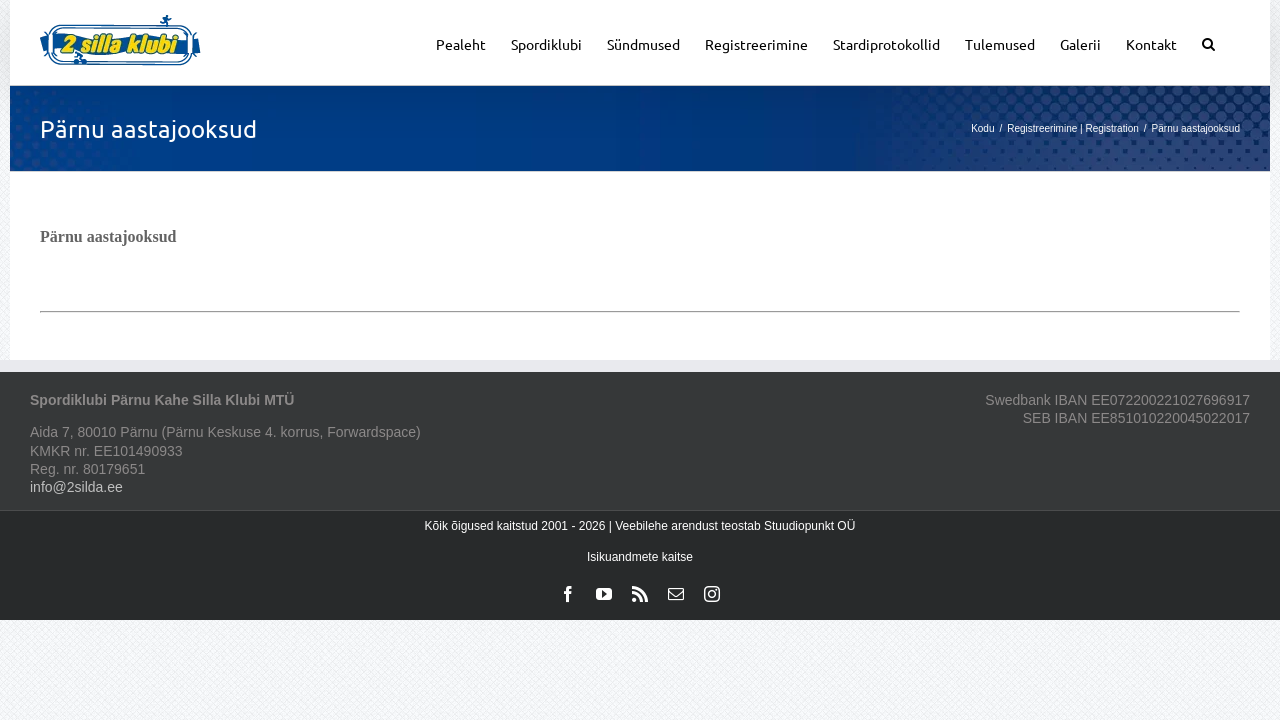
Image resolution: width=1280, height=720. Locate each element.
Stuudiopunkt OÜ (809, 526)
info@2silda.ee (76, 487)
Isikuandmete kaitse (640, 557)
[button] (1233, 42)
